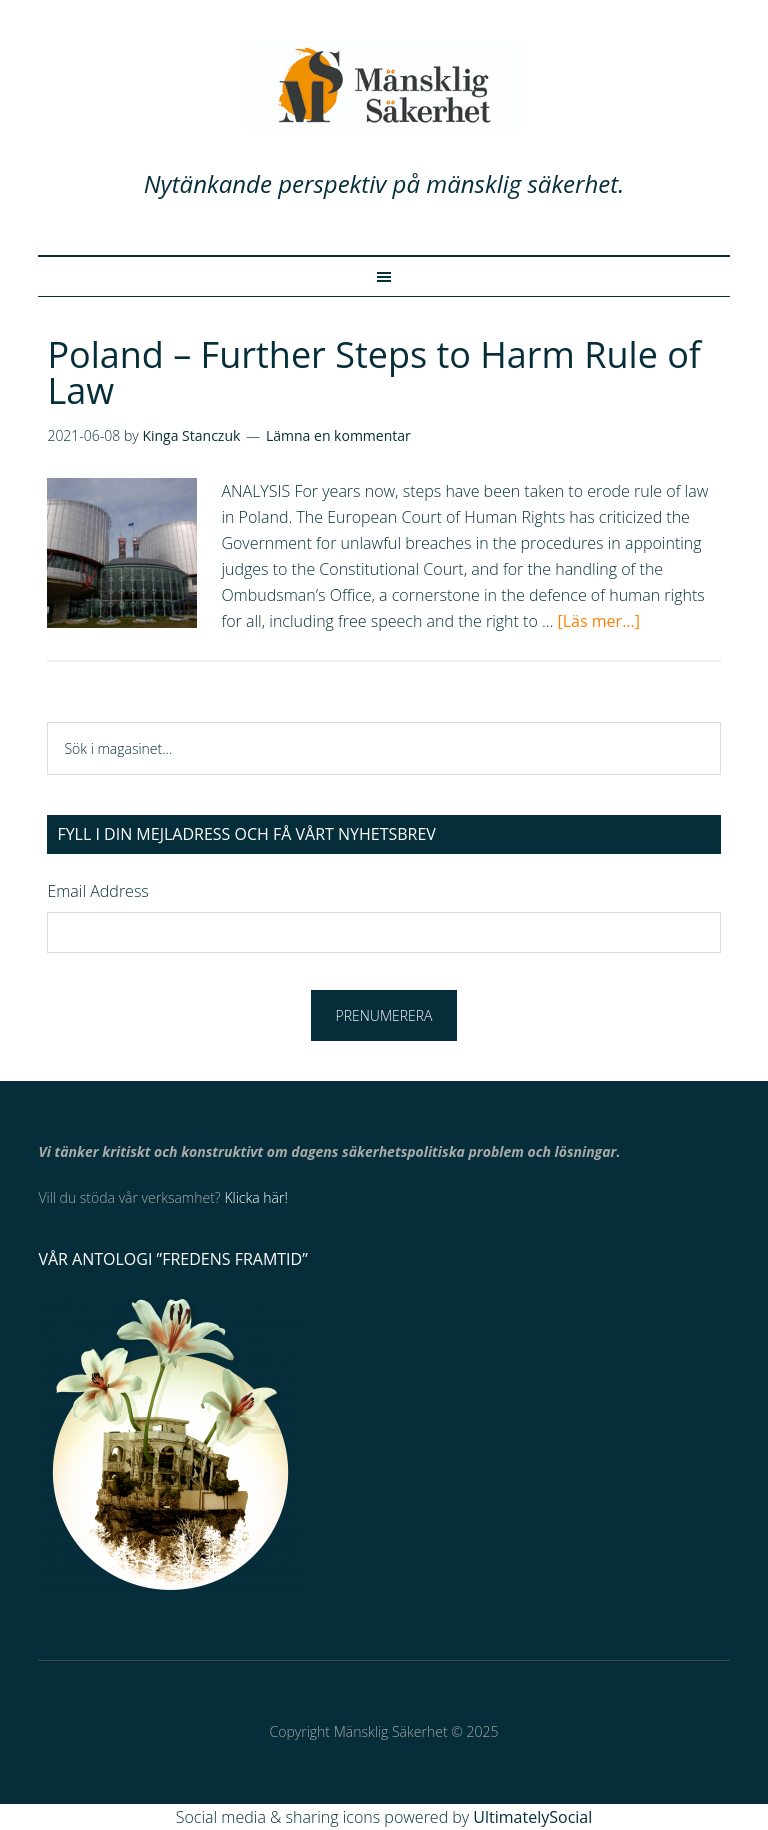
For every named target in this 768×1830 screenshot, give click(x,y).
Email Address (97, 891)
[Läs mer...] (599, 621)
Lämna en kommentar (338, 435)
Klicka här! (255, 1197)
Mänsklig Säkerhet (383, 85)
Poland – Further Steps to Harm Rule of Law (374, 372)
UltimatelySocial (532, 1817)
